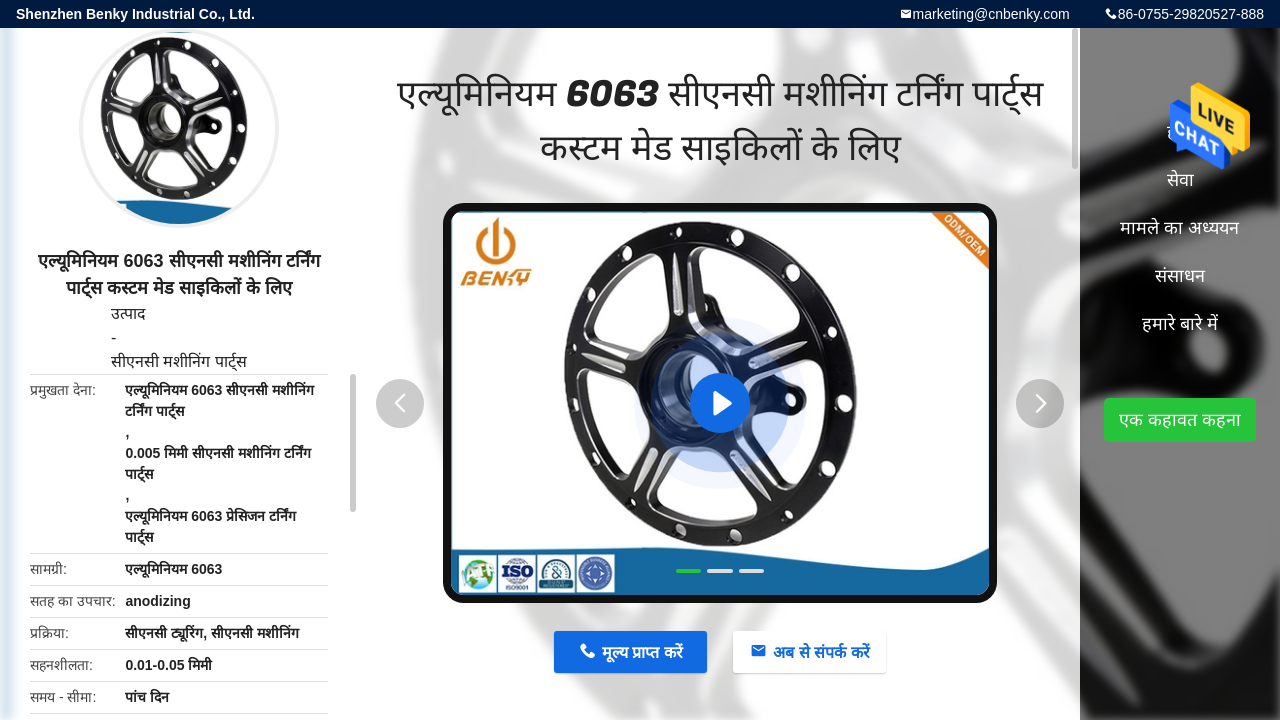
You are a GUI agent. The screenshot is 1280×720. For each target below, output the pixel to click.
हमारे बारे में (1180, 324)
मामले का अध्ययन (1179, 228)
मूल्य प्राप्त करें (642, 652)
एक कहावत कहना (1180, 420)
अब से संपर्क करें (821, 652)
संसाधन (1180, 276)
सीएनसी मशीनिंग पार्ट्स (179, 361)
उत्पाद (128, 313)
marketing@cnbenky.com (991, 14)
